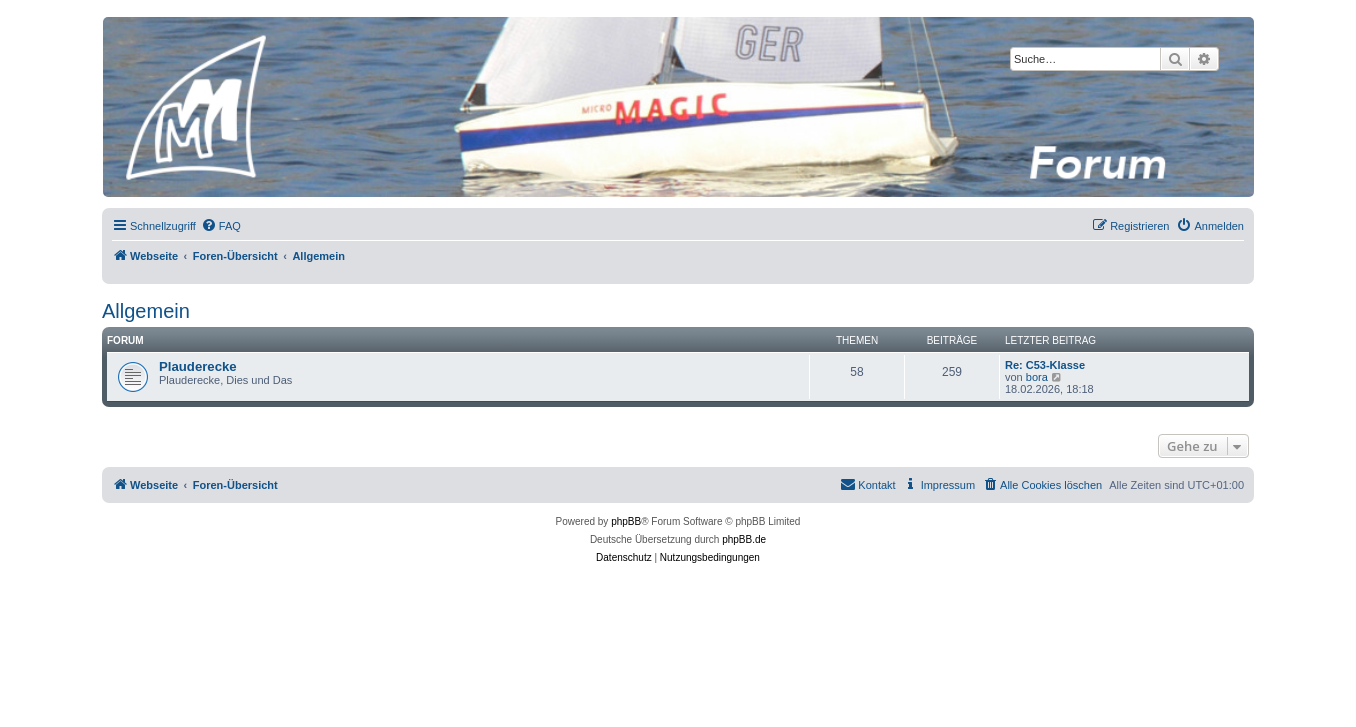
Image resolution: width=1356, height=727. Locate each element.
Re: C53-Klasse (1045, 365)
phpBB (626, 521)
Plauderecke (198, 366)
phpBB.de (744, 539)
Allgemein (146, 311)
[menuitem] (221, 226)
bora (1037, 377)
